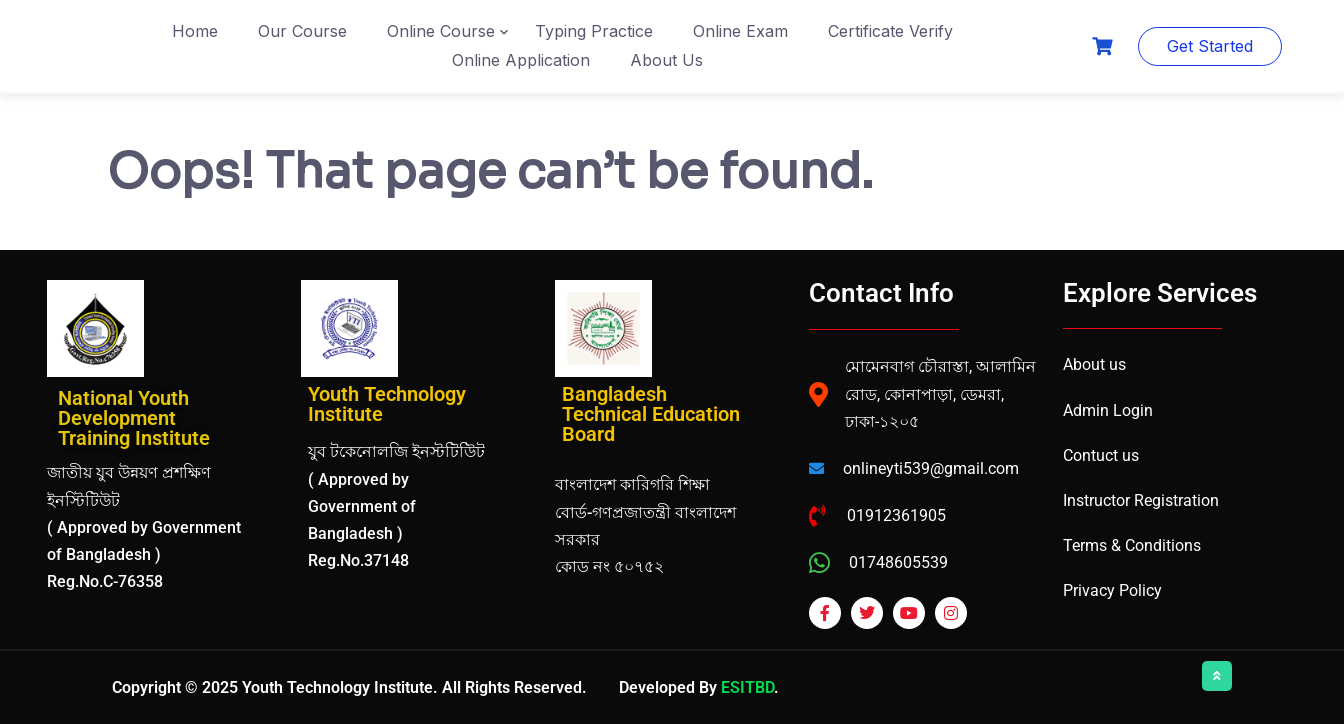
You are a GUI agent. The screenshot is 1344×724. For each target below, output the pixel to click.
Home (195, 31)
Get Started (1210, 46)
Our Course (302, 31)
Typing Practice (594, 31)
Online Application (521, 60)
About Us (666, 60)
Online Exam (740, 31)
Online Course (441, 31)
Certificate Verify (890, 31)
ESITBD (747, 687)
